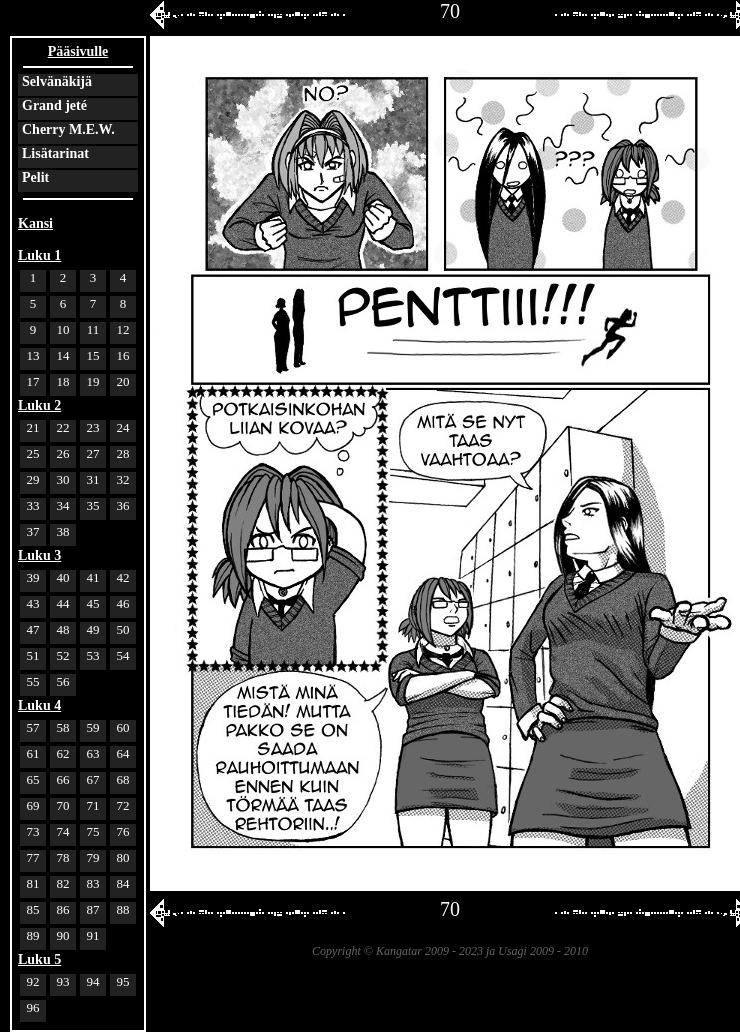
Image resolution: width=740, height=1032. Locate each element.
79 (93, 857)
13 (33, 355)
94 (93, 981)
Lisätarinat (55, 153)
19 (93, 381)
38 (63, 531)
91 (93, 935)
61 (33, 753)
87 (93, 909)
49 (93, 629)
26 (63, 453)
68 (123, 779)
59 (93, 727)
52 (63, 655)
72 (123, 805)
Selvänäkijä (57, 81)
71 (93, 805)
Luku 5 (39, 959)
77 (33, 857)
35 (93, 505)
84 (123, 883)
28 (123, 453)
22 (63, 427)
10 (63, 329)
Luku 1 (39, 255)
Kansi (35, 223)
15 (93, 355)
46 (123, 603)
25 (33, 453)
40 (63, 577)
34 (63, 505)
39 (33, 577)
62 (63, 753)
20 (123, 381)
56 (63, 681)
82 (63, 883)
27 (93, 453)
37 (33, 531)
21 (33, 427)
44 (63, 603)
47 (33, 629)
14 (63, 355)
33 (33, 505)
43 (33, 603)
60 (123, 727)
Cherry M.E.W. (68, 129)
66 (63, 779)
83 (93, 883)
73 (33, 831)
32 (123, 479)
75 (93, 831)
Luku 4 (39, 705)
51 (33, 655)
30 (63, 479)
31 (93, 479)
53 (93, 655)
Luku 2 (39, 405)
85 (33, 909)
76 (123, 831)
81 (33, 883)
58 (63, 727)
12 (123, 329)
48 (63, 629)
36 (123, 505)
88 (123, 909)
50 (123, 629)
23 (93, 427)
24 (123, 427)
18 (63, 381)
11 (93, 329)
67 (93, 779)
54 (123, 655)
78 (63, 857)
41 (93, 577)
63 (93, 753)
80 (123, 857)
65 (33, 779)
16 (123, 355)
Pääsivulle (78, 51)
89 (33, 935)
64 (123, 753)
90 (63, 935)
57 (33, 727)
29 (33, 479)
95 (123, 981)
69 (33, 805)
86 (63, 909)
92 (33, 981)
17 (33, 381)
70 (63, 805)
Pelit (35, 177)
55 (33, 681)
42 (123, 577)
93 (63, 981)
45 (93, 603)
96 (33, 1007)
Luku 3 (39, 555)
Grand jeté (54, 105)
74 (63, 831)
